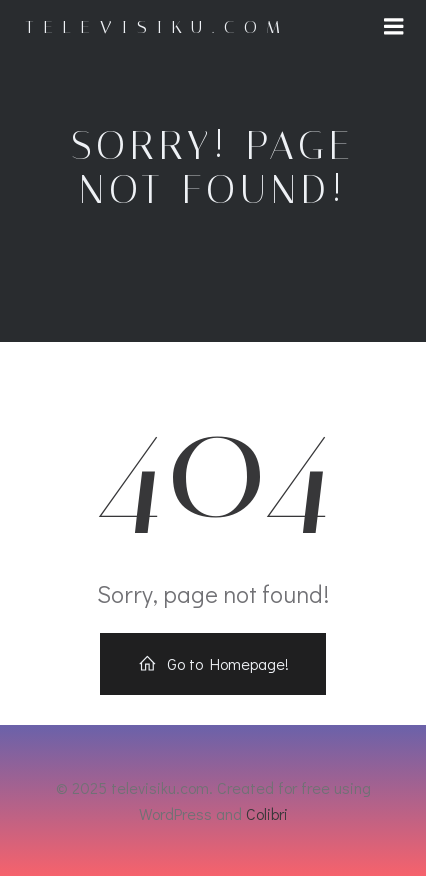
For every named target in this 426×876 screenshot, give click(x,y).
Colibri (267, 813)
